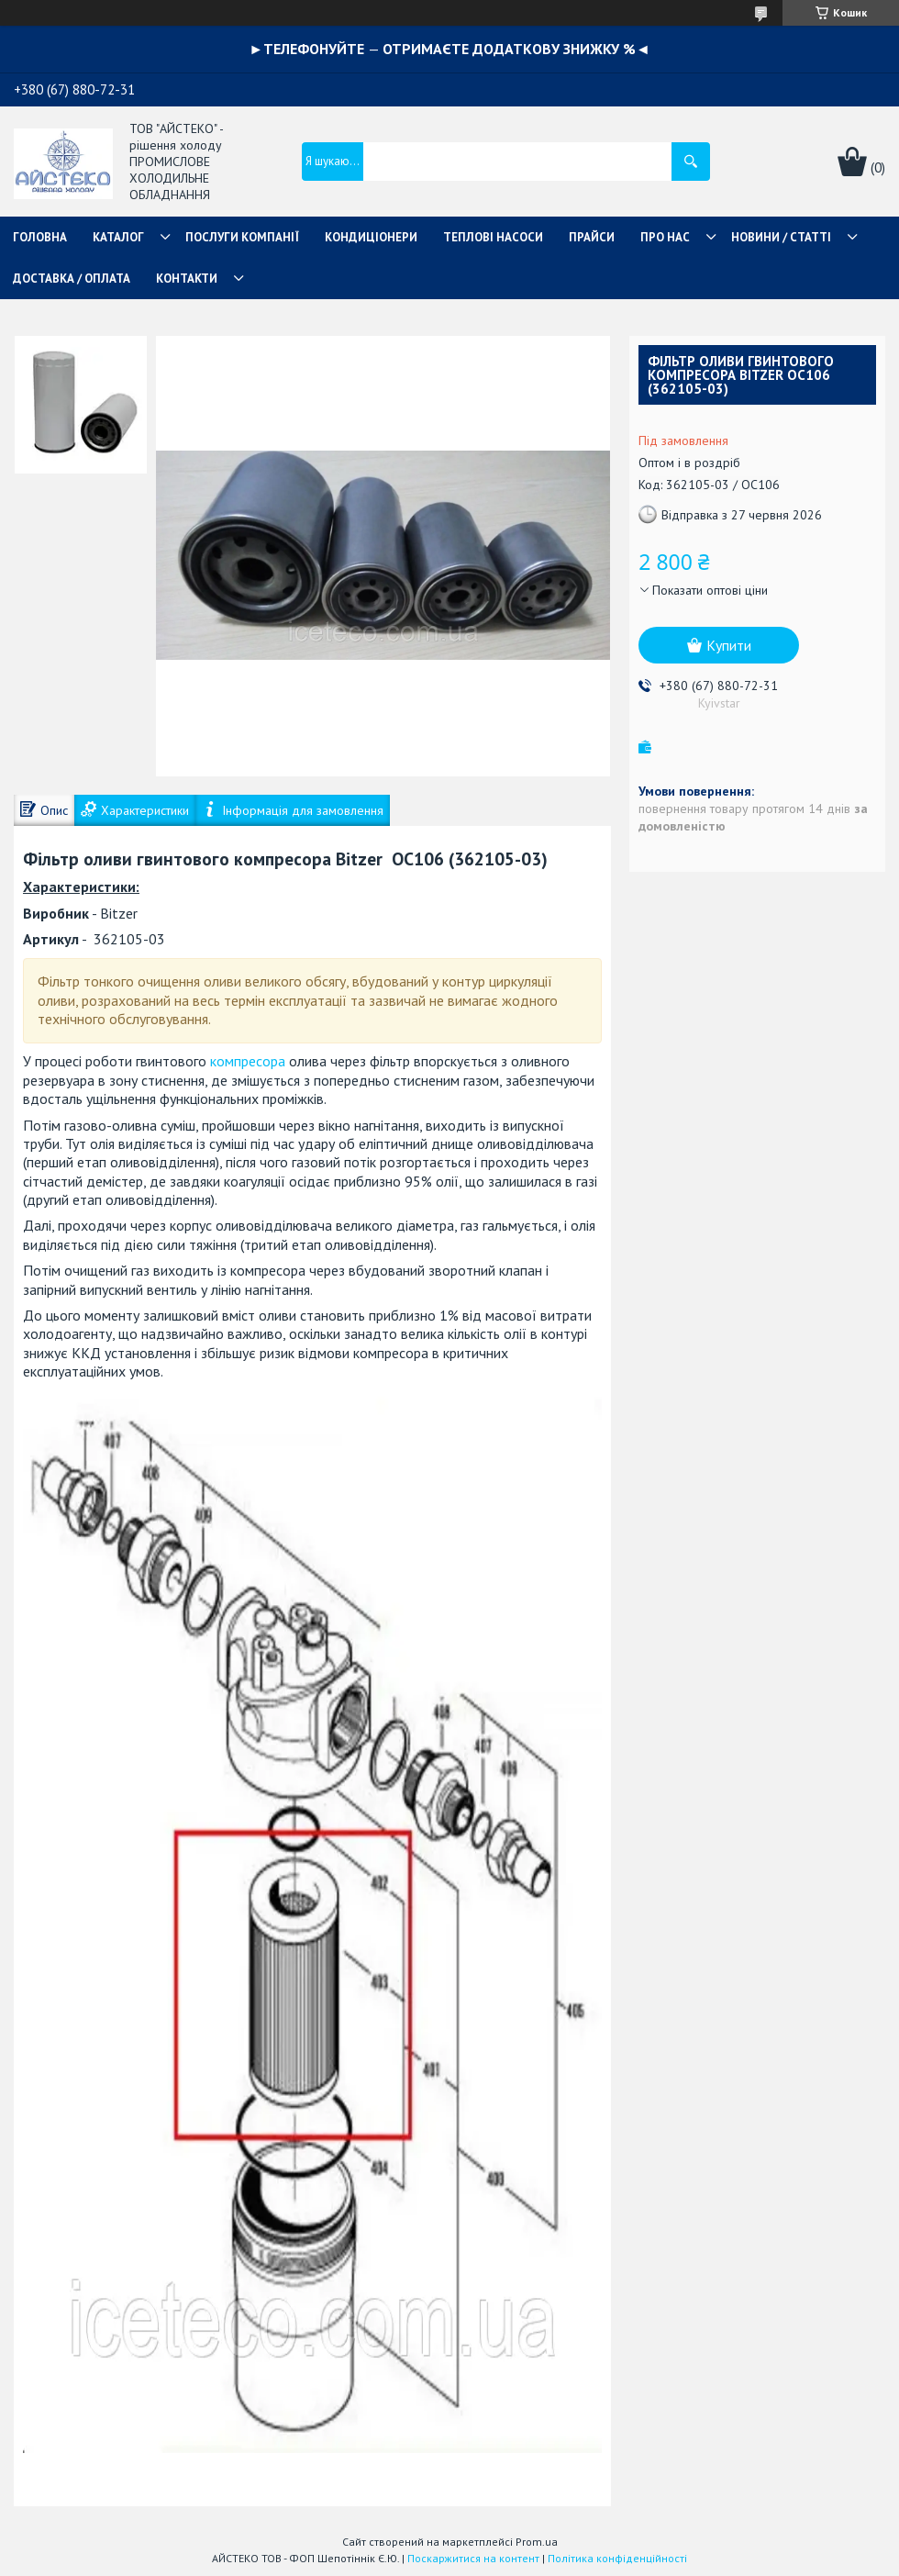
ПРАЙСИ (592, 237)
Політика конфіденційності (617, 2558)
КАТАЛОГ (118, 237)
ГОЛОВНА (40, 237)
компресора (247, 1061)
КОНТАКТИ (186, 278)
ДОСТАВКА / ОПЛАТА (71, 278)
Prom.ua (537, 2541)
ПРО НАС (665, 237)
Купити (728, 645)
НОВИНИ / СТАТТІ (781, 237)
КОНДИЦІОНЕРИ (371, 237)
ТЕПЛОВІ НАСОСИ (493, 237)
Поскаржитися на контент (473, 2558)
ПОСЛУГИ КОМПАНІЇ (242, 237)
